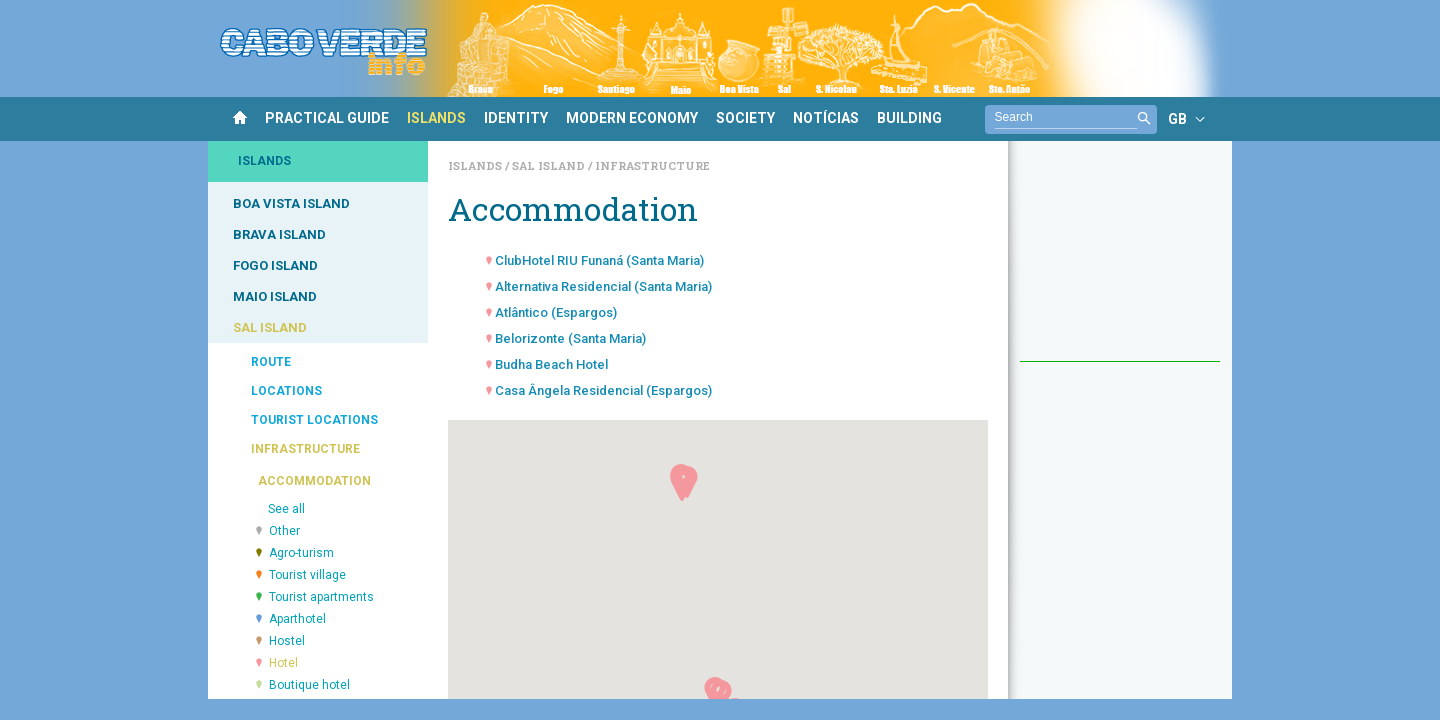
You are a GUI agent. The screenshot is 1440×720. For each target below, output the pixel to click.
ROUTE (271, 362)
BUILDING (909, 118)
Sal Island (550, 165)
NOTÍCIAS (826, 118)
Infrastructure (652, 165)
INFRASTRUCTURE (305, 449)
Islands (476, 165)
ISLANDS (436, 118)
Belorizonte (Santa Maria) (570, 338)
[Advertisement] (1120, 261)
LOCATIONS (286, 391)
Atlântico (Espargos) (556, 312)
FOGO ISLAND (275, 265)
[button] (682, 485)
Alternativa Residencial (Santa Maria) (603, 286)
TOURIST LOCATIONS (314, 420)
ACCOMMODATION (314, 481)
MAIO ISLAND (275, 296)
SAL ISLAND (270, 327)
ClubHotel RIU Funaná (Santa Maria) (599, 260)
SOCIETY (745, 118)
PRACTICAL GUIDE (327, 118)
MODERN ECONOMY (632, 118)
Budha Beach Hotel (551, 364)
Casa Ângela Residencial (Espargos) (603, 390)
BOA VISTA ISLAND (291, 203)
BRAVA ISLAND (279, 234)
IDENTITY (516, 118)
